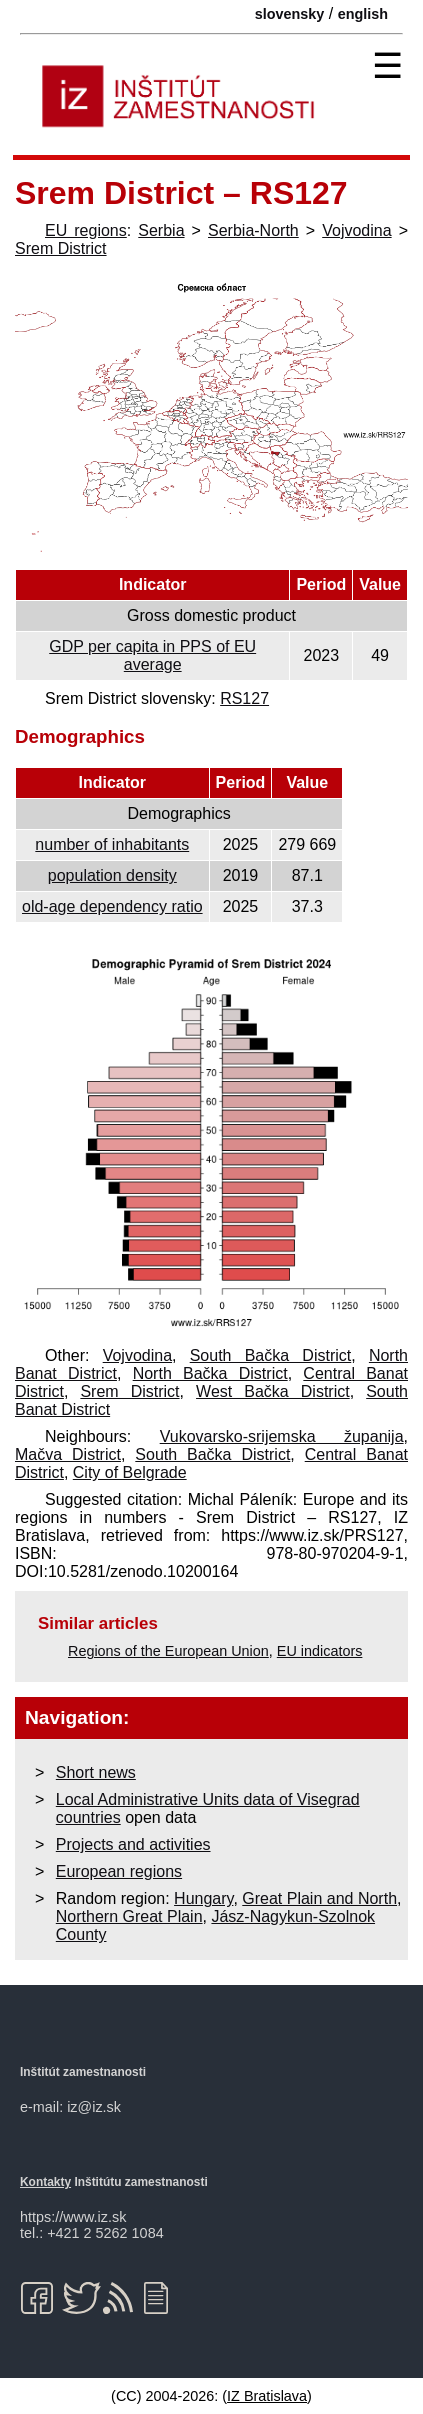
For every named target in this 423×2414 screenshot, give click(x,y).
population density (112, 875)
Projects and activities (133, 1844)
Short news (96, 1772)
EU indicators (320, 1651)
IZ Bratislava (267, 2396)
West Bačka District (273, 1391)
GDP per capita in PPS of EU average (152, 655)
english (363, 14)
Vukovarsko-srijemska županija (282, 1436)
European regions (119, 1871)
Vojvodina (356, 230)
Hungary (203, 1898)
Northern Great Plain (129, 1916)
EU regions (86, 230)
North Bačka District (210, 1373)
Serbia (161, 230)
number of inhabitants (112, 844)
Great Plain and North (319, 1898)
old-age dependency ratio (112, 906)
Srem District (61, 248)
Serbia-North (253, 230)
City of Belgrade (130, 1472)
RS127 (244, 698)
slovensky (290, 14)
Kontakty (45, 2182)
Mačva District (68, 1454)
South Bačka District (271, 1355)
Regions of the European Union (168, 1651)
